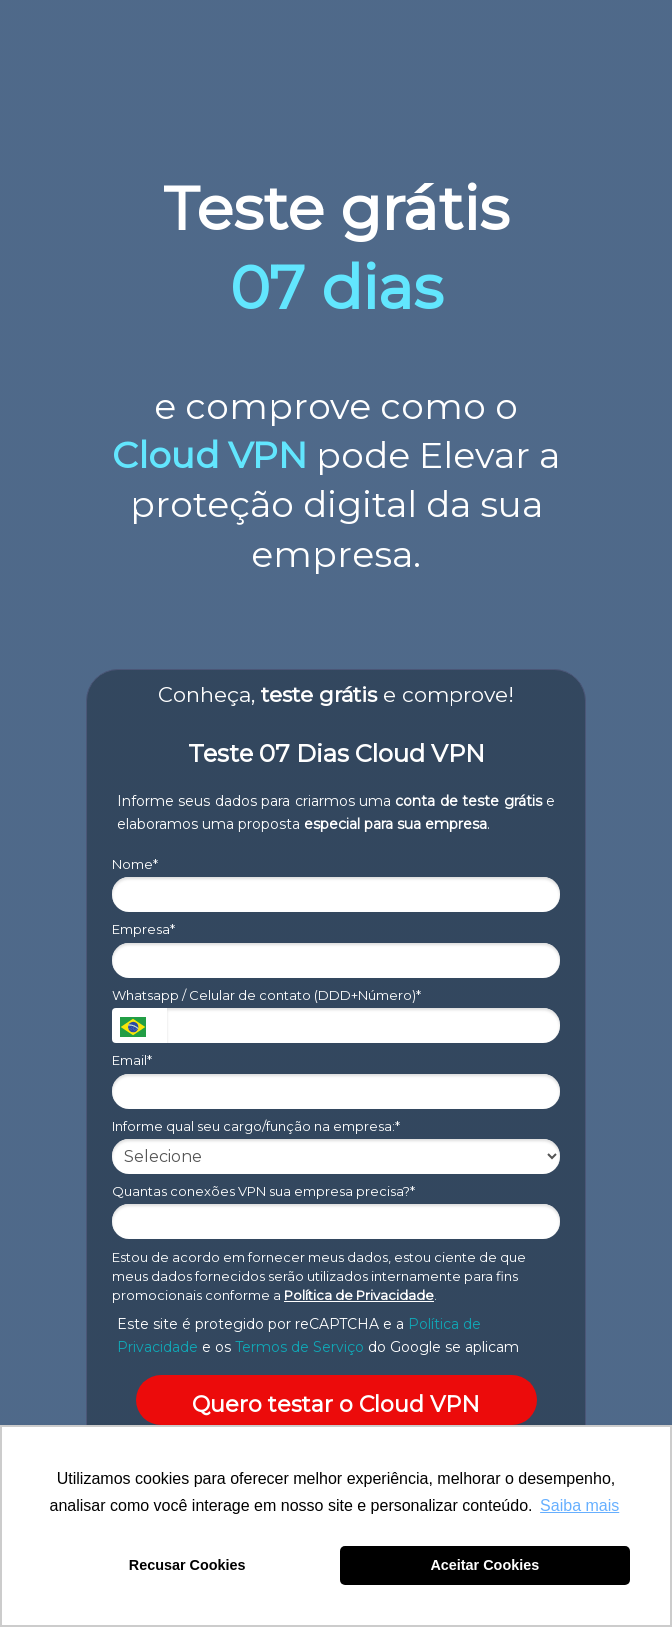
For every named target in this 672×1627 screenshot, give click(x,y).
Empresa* (143, 929)
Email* (132, 1060)
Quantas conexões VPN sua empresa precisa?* (263, 1191)
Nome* (135, 864)
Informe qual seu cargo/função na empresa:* (256, 1126)
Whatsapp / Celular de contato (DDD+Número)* (266, 995)
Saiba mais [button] (579, 1505)
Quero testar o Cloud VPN (336, 1404)
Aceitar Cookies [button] (484, 1565)
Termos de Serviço (299, 1347)
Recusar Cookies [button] (187, 1565)
